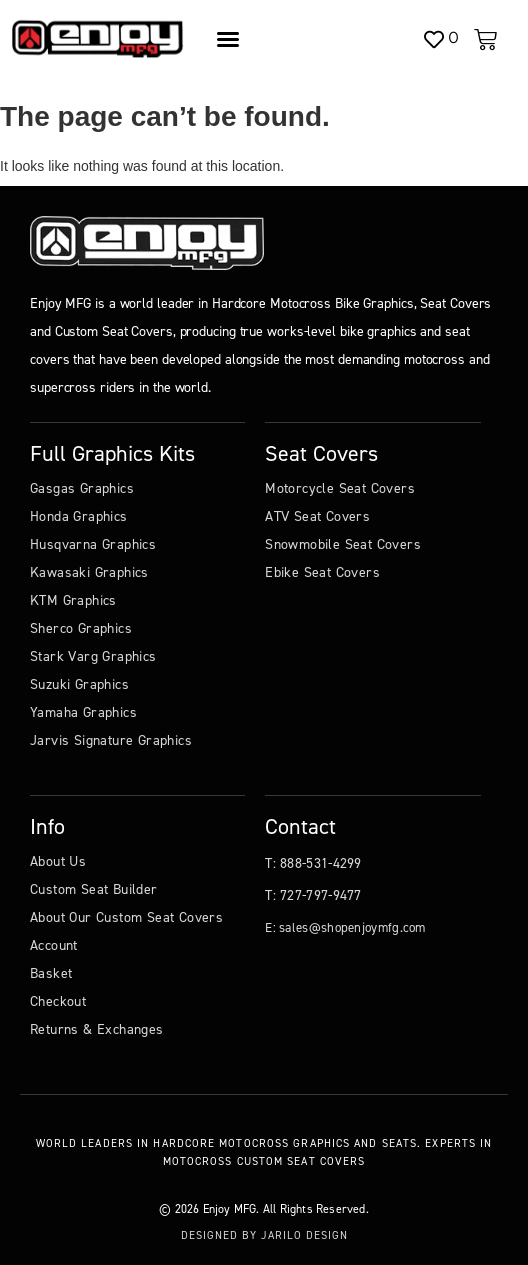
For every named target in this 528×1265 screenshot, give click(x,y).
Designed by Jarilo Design (264, 1235)
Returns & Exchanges (97, 1029)
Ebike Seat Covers (322, 572)
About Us (58, 861)
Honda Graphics (79, 516)
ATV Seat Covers (317, 516)
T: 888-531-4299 (313, 863)
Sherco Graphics (81, 628)
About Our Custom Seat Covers (126, 917)
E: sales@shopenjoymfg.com (345, 927)
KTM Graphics (73, 600)
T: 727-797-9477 (313, 895)
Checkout (58, 1001)
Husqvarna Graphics (93, 544)
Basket (51, 973)
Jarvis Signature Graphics (111, 740)
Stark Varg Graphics (93, 656)
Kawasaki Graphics (89, 572)
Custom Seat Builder (94, 889)
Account (54, 945)
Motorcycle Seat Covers (340, 488)
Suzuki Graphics (79, 684)
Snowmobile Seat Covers (343, 544)
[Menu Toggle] (228, 39)
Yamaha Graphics (83, 712)
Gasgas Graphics (82, 488)
